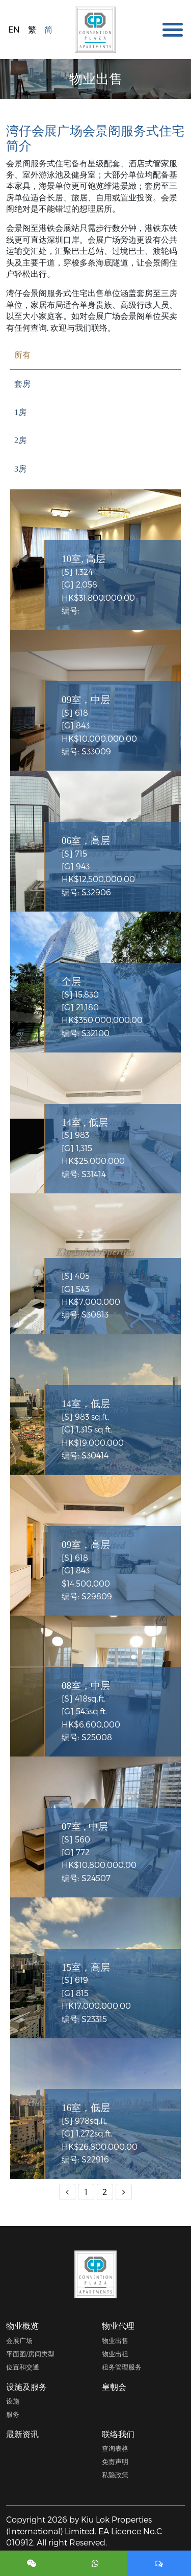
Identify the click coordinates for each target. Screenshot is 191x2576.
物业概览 (22, 2325)
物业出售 (115, 2340)
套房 (22, 383)
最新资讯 (22, 2434)
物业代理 (118, 2325)
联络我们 (118, 2434)
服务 (12, 2414)
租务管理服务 (122, 2366)
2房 (20, 440)
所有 (22, 354)
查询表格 (115, 2448)
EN (14, 29)
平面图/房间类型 (30, 2353)
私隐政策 (115, 2474)
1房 (20, 412)
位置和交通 (22, 2366)
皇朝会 (114, 2386)
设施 (12, 2401)
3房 (20, 468)
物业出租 (115, 2353)
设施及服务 (26, 2386)
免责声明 (115, 2461)
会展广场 (19, 2340)
